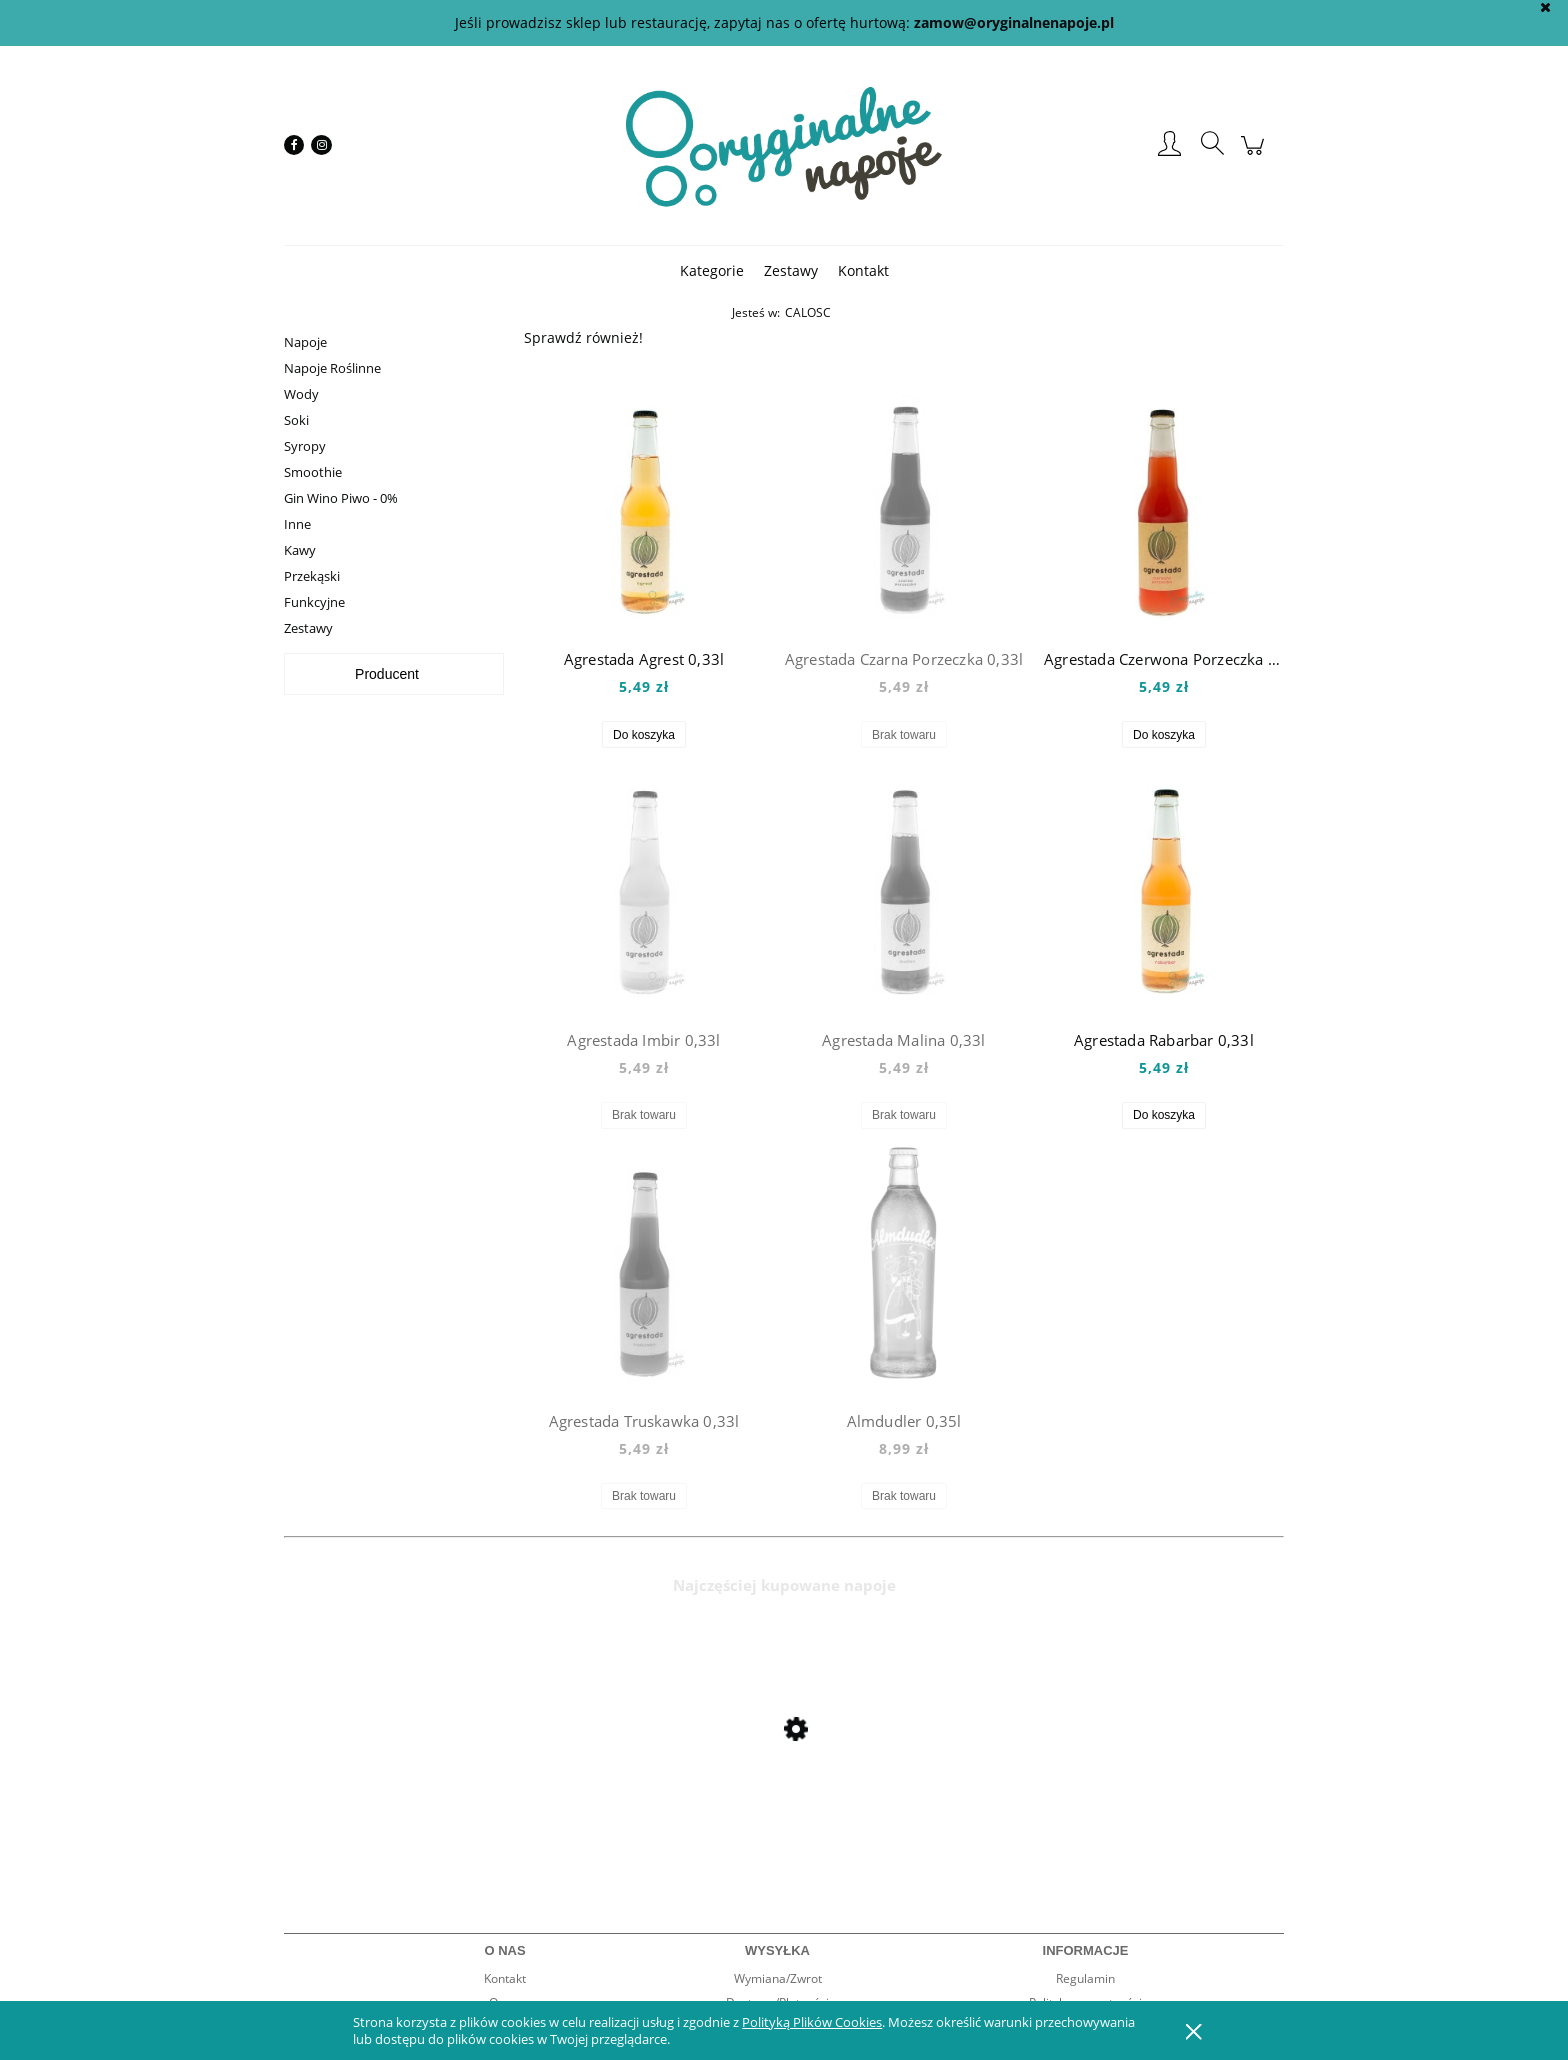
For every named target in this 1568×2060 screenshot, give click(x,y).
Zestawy (308, 628)
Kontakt (505, 1978)
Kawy (300, 550)
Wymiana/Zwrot (778, 1978)
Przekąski (312, 576)
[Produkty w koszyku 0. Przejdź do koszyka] (1255, 155)
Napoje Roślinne (332, 368)
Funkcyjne (314, 602)
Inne (297, 524)
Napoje (305, 342)
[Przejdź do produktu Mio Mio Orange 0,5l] (444, 1783)
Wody (301, 394)
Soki (296, 420)
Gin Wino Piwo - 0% (341, 498)
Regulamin (1085, 1978)
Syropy (305, 446)
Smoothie (313, 472)
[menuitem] (712, 270)
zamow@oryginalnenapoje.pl (1014, 22)
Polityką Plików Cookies (812, 2022)
